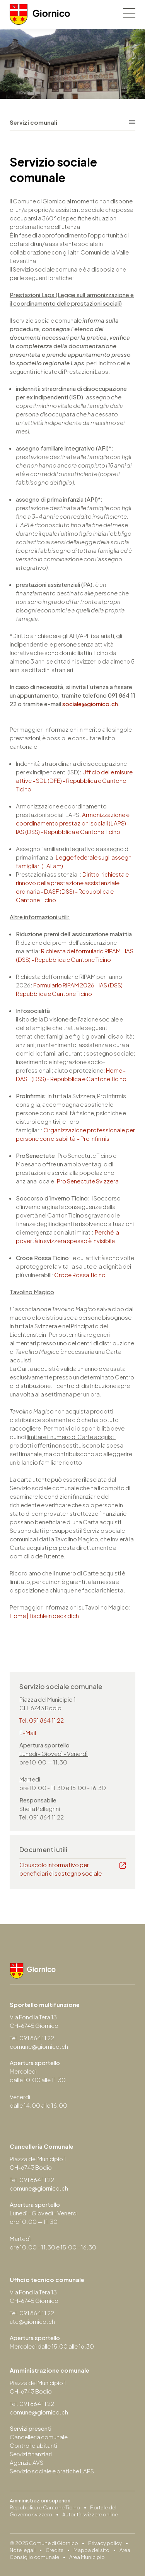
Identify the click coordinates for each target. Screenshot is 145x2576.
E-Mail (27, 1732)
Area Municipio (87, 2557)
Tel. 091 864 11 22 (41, 1720)
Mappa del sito (91, 2550)
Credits (54, 2550)
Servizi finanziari (31, 2453)
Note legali (23, 2550)
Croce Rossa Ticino (80, 1274)
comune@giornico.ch (39, 2046)
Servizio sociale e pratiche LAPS (52, 2471)
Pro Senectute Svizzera (88, 1181)
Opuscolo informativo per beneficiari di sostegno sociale (60, 1869)
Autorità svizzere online (90, 2514)
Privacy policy (105, 2543)
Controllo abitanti (33, 2445)
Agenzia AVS (26, 2462)
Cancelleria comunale (39, 2436)
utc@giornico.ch (32, 2321)
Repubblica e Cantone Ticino (45, 2507)
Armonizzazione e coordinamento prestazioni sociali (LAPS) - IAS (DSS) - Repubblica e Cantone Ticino (73, 823)
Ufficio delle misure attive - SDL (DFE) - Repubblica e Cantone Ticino (74, 780)
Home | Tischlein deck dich (44, 1615)
